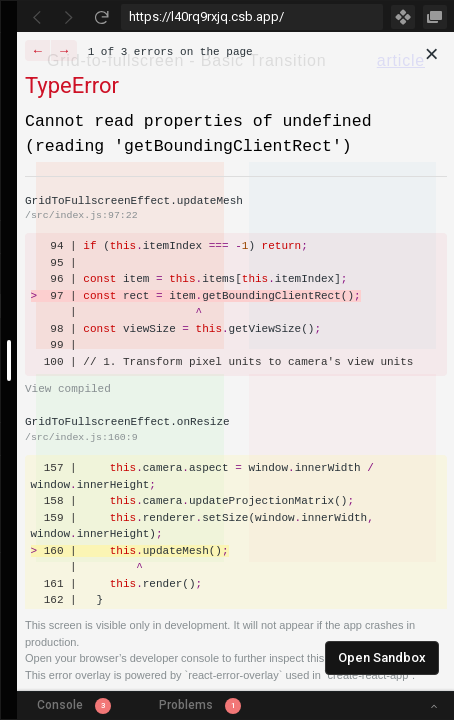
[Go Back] (37, 17)
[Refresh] (101, 17)
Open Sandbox (382, 657)
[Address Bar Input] (252, 17)
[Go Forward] (69, 17)
